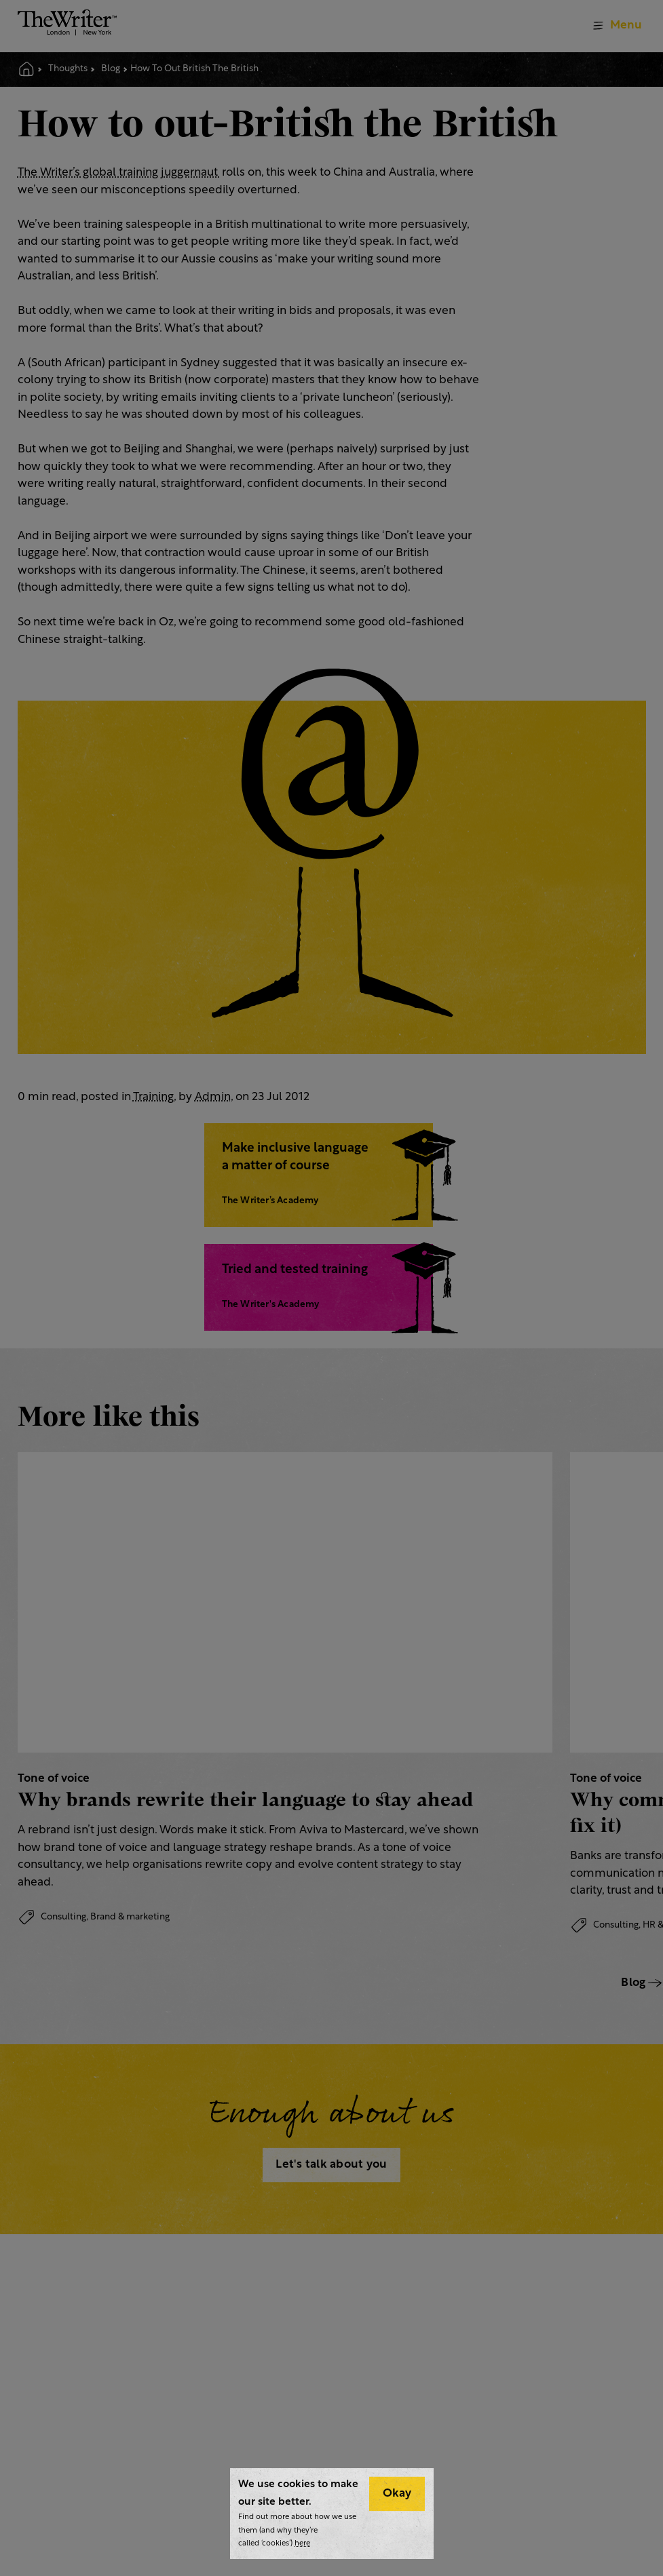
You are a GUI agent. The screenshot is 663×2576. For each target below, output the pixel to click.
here (302, 2544)
